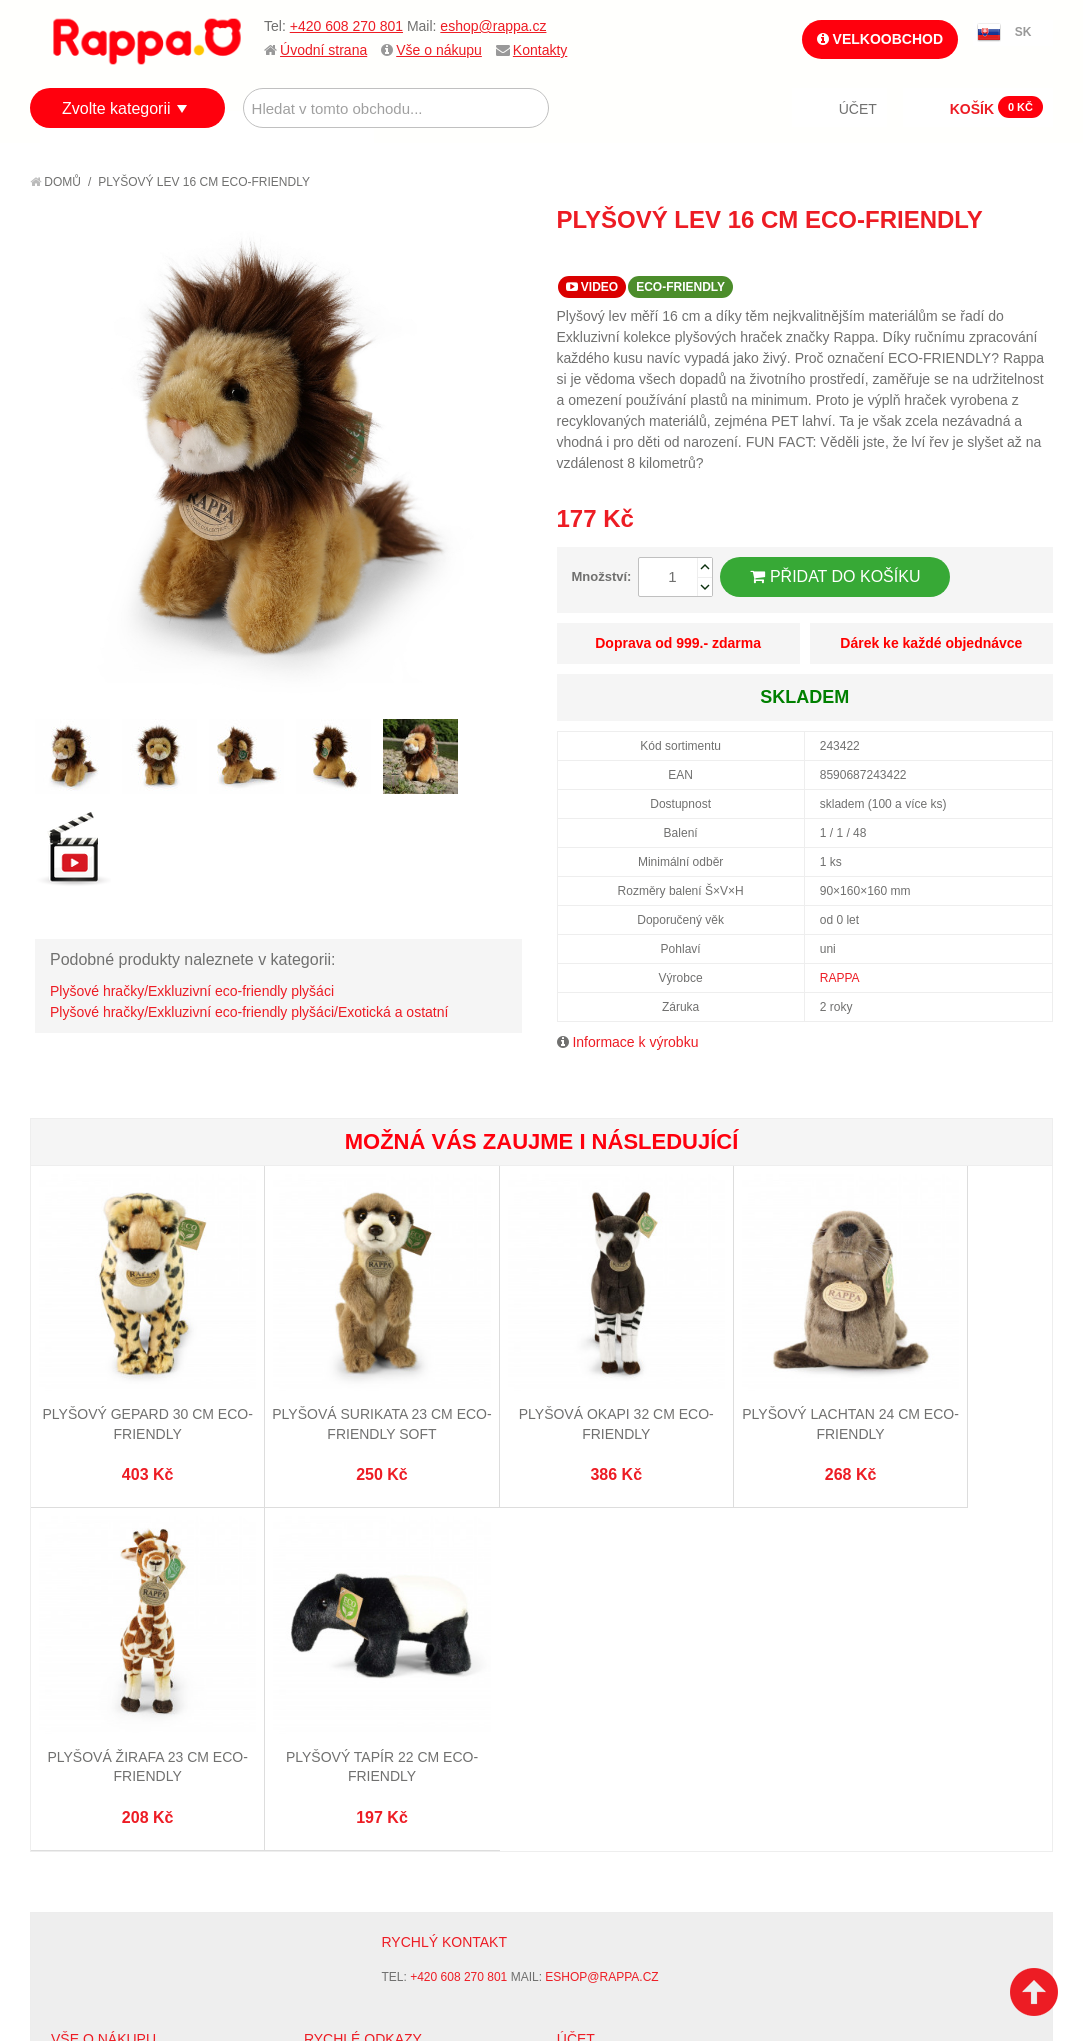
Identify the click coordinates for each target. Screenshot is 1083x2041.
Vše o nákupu (439, 50)
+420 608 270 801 (346, 26)
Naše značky (93, 1788)
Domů (55, 182)
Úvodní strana (323, 50)
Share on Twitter (1033, 256)
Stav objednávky (614, 1688)
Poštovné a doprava (119, 1738)
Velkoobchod (880, 39)
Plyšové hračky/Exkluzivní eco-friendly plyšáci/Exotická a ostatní (249, 1012)
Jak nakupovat (100, 1688)
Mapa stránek (350, 1664)
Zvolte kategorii (116, 108)
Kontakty (540, 50)
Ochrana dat (94, 1763)
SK (1023, 32)
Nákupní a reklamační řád (137, 1713)
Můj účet (587, 1664)
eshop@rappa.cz (493, 26)
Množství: (602, 576)
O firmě (76, 1664)
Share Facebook (993, 256)
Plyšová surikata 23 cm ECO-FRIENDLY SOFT (285, 1369)
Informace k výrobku (635, 1042)
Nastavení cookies (492, 1941)
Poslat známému (953, 256)
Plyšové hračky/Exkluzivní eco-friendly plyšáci (192, 991)
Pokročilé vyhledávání (382, 1713)
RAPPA (840, 978)
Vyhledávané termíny (376, 1688)
